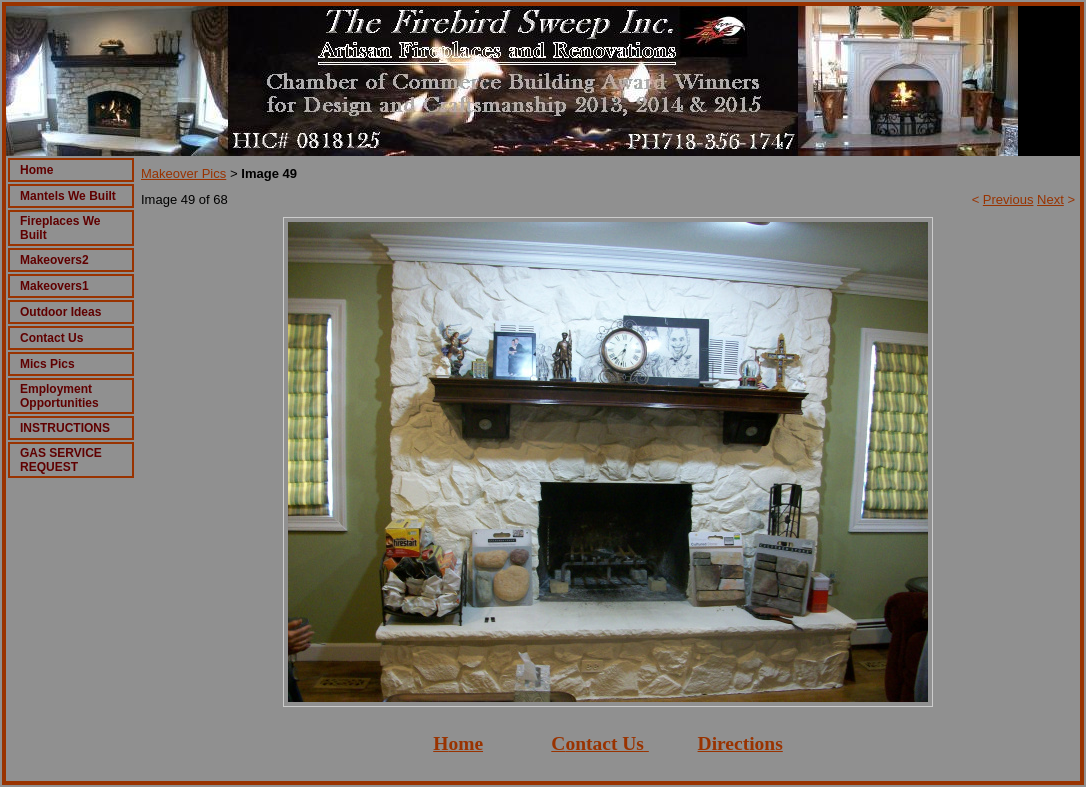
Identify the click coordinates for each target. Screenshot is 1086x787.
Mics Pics (47, 364)
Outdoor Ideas (60, 312)
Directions (740, 743)
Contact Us (51, 338)
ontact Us (604, 743)
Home (36, 170)
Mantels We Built (68, 196)
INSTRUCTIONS (65, 428)
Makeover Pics (183, 173)
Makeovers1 (54, 286)
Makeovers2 (54, 260)
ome (465, 743)
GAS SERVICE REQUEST (61, 460)
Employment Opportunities (59, 396)
